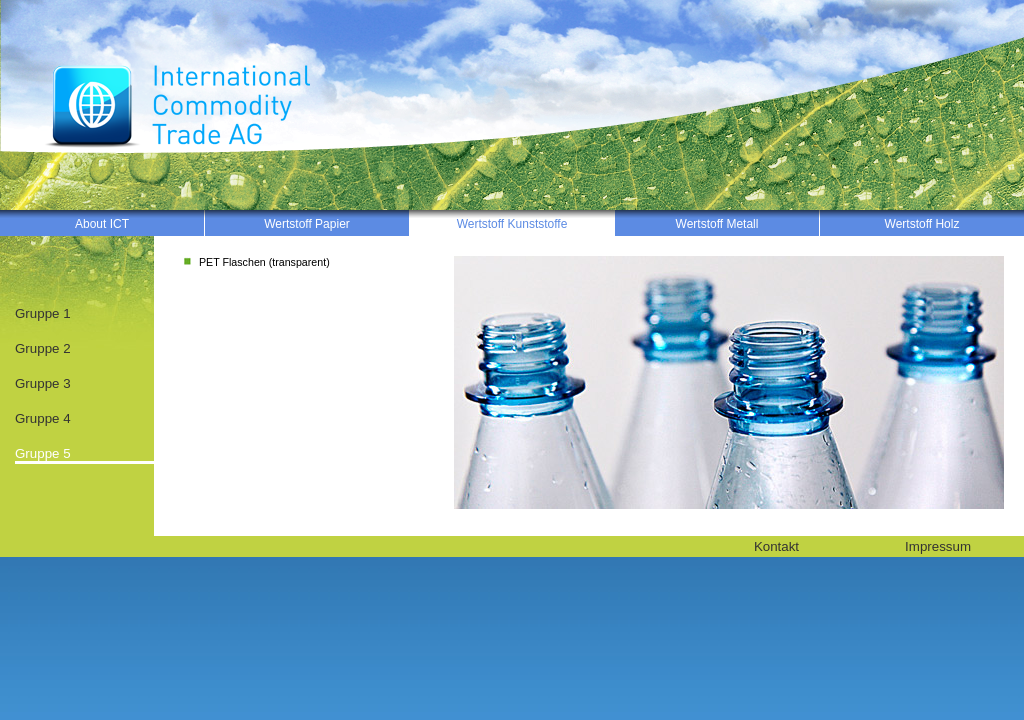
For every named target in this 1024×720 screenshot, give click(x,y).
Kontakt (776, 546)
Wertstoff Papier (307, 224)
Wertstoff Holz (922, 224)
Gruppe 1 (43, 313)
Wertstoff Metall (717, 224)
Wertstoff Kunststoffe (512, 224)
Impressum (938, 546)
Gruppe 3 (43, 383)
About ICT (102, 224)
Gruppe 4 (43, 418)
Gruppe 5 (43, 453)
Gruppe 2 (43, 348)
